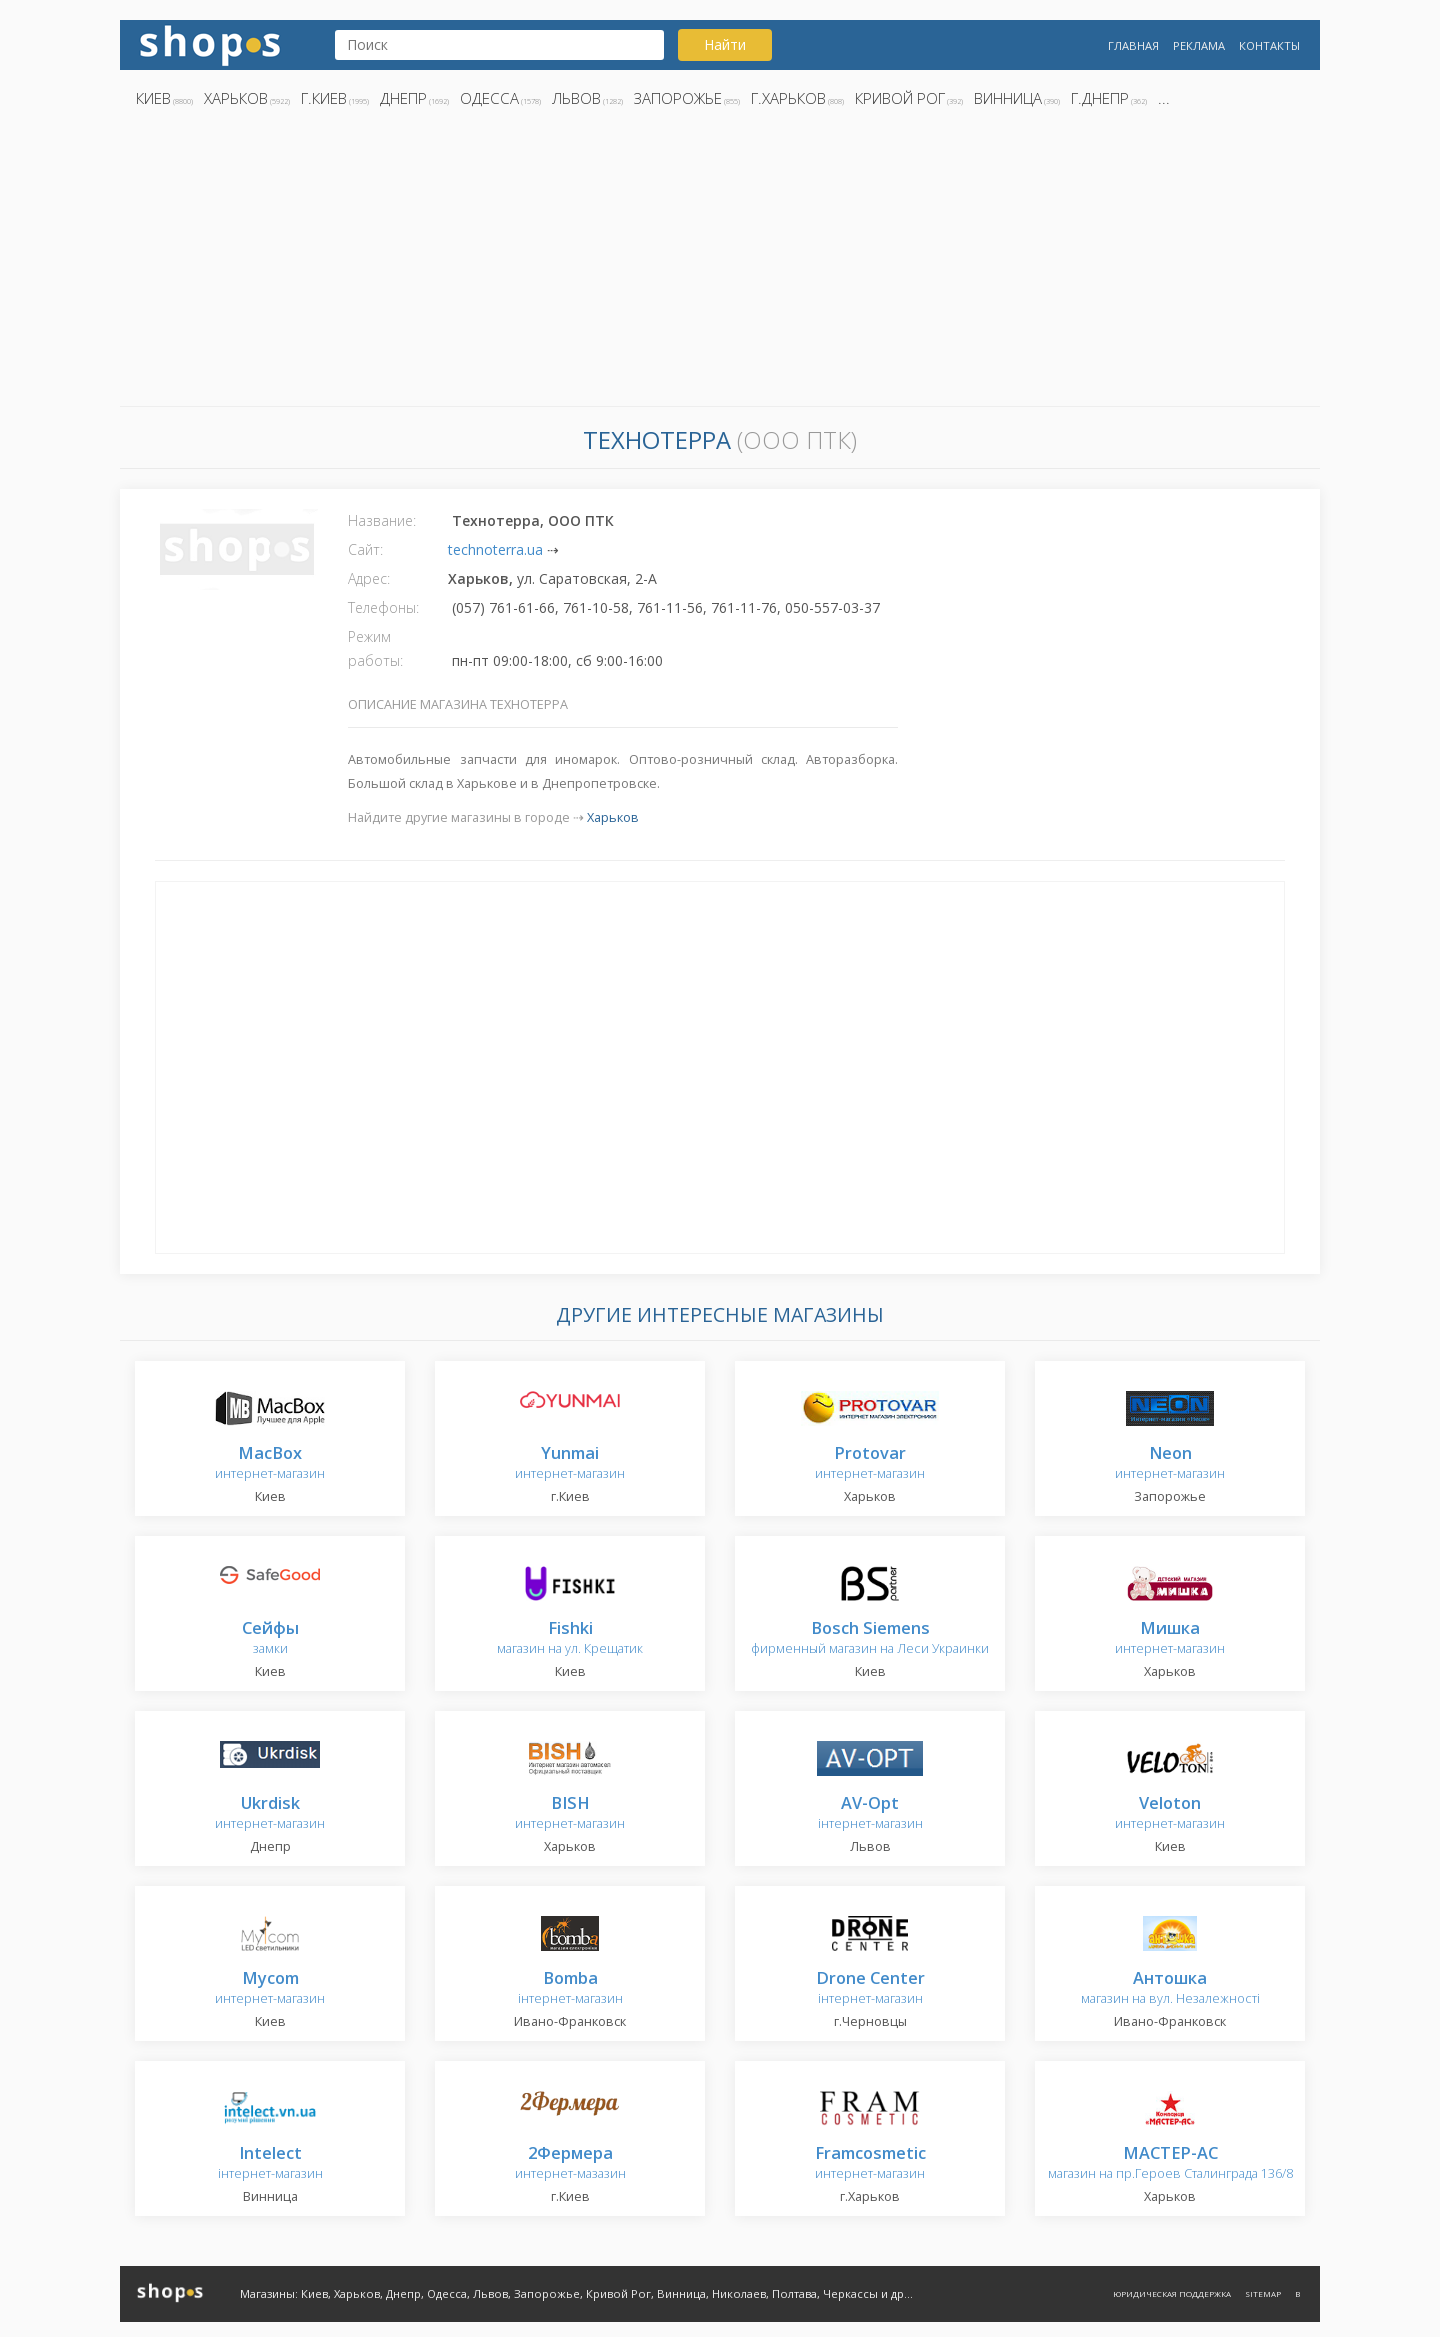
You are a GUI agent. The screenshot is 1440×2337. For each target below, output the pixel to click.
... (1164, 98)
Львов (576, 98)
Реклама (1199, 45)
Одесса (489, 98)
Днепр (403, 98)
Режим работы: (375, 648)
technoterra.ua (495, 549)
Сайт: (365, 549)
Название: (382, 520)
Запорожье (678, 98)
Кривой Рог (900, 98)
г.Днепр (1100, 98)
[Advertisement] (720, 263)
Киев (153, 98)
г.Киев (324, 98)
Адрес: (369, 578)
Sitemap (1263, 2293)
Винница (1008, 98)
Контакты (1269, 45)
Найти (725, 44)
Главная (1133, 45)
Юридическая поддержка (1172, 2293)
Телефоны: (383, 607)
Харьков (236, 98)
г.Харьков (788, 98)
